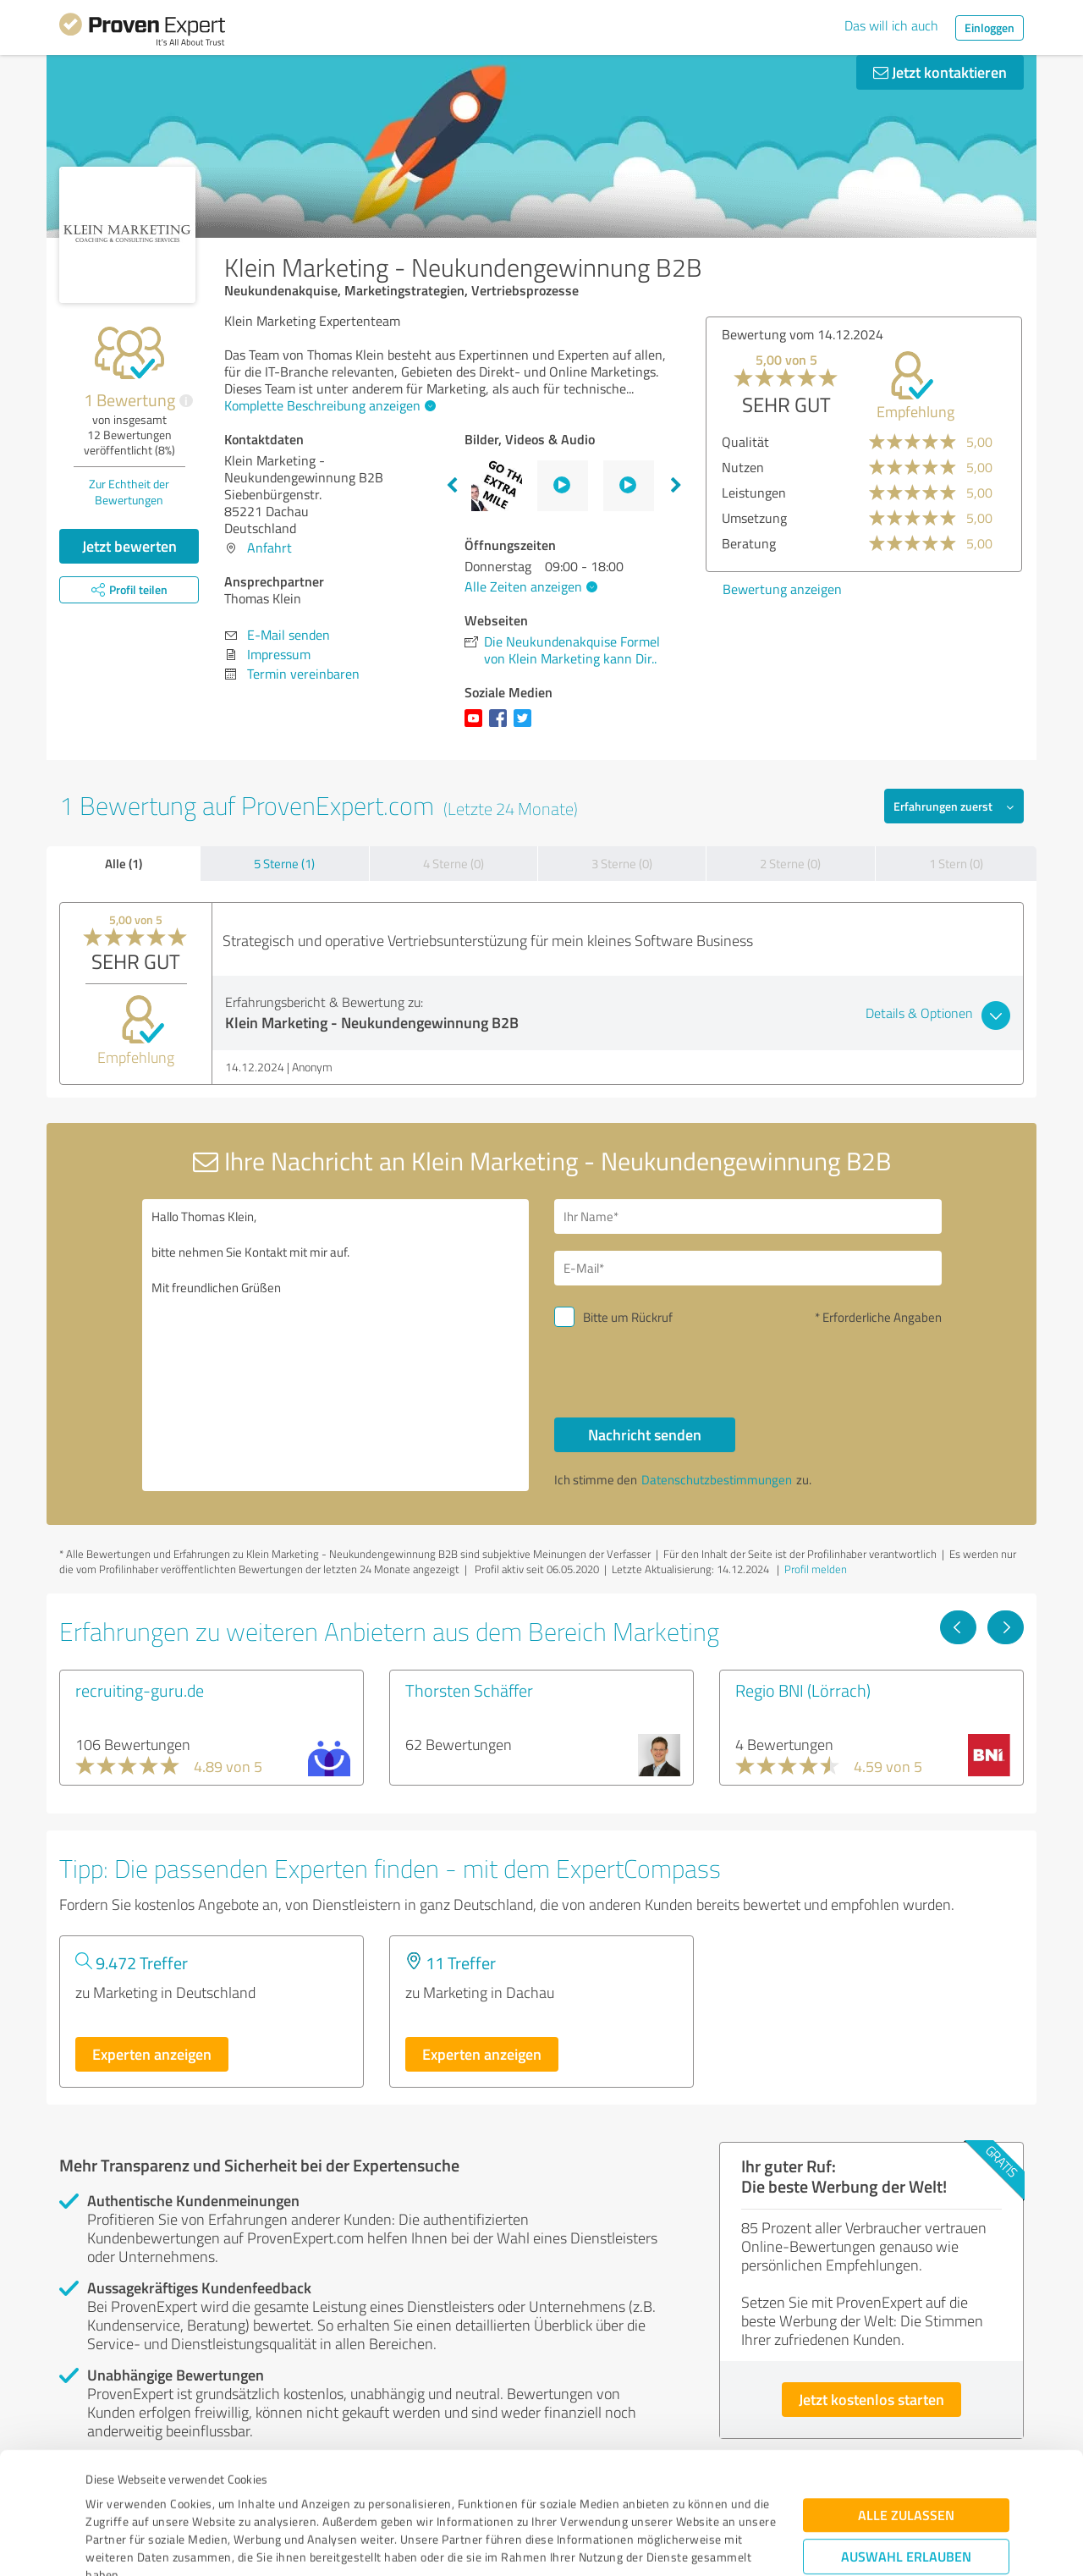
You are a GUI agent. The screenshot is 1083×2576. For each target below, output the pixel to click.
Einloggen (989, 27)
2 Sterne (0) (790, 863)
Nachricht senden (644, 1434)
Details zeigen (660, 2544)
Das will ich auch (891, 25)
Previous (451, 485)
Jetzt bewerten (129, 546)
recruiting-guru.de (139, 1690)
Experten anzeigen (152, 2054)
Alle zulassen (906, 2401)
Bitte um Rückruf (628, 1317)
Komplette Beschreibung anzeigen (328, 405)
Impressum (115, 2497)
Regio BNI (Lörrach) (803, 1690)
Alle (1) (123, 863)
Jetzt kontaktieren (940, 72)
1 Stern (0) (956, 863)
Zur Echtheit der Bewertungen (129, 492)
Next (676, 485)
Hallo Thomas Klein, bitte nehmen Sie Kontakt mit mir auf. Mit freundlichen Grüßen (336, 1345)
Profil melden (815, 1569)
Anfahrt (269, 547)
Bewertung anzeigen (782, 589)
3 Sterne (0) (621, 863)
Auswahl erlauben (906, 2442)
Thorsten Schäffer (469, 1690)
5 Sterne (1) (284, 863)
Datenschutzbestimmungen (230, 2497)
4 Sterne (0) (453, 863)
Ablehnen (906, 2495)
